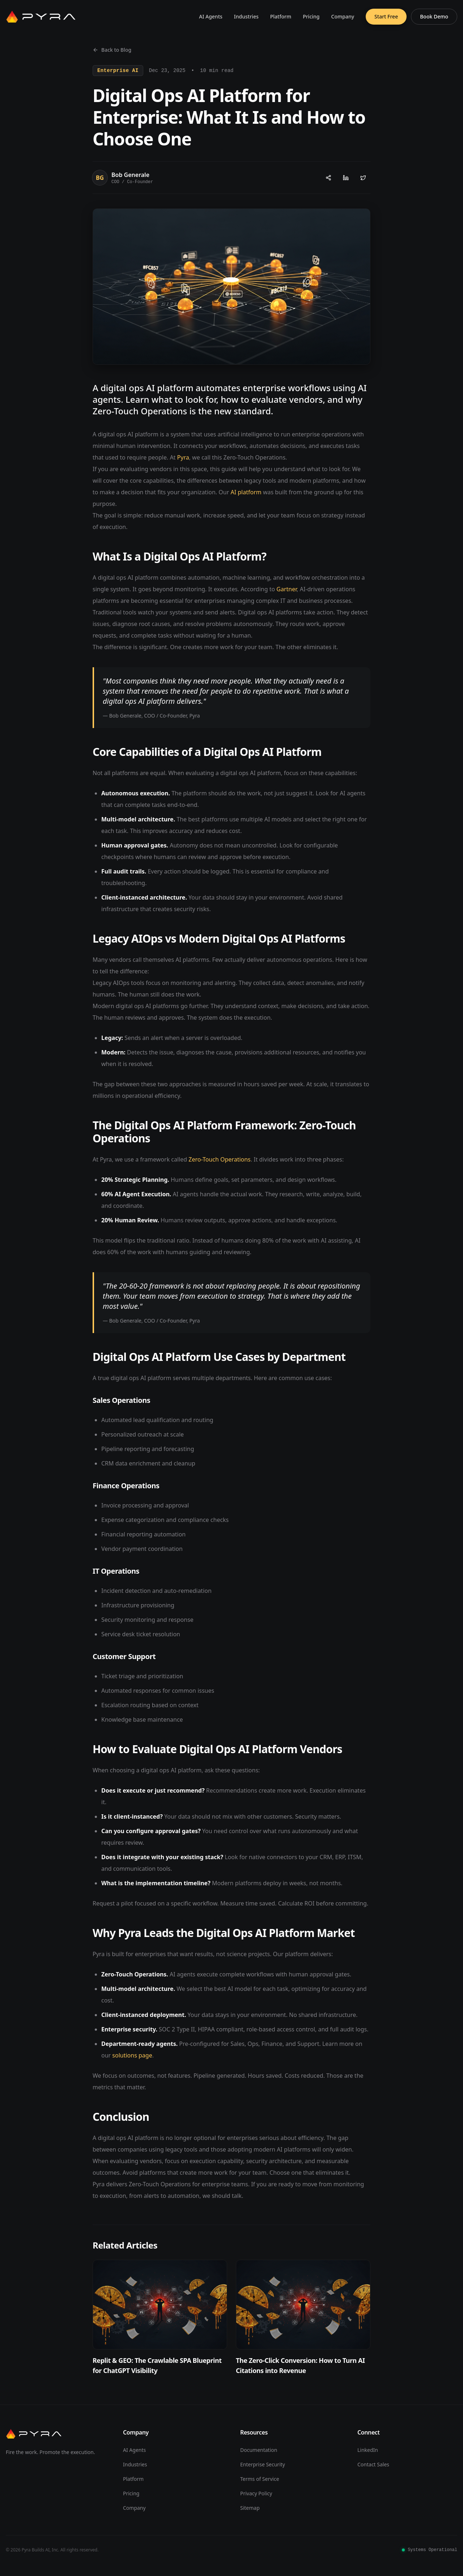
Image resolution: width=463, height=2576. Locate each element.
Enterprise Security (262, 2464)
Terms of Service (259, 2478)
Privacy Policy (256, 2493)
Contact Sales (373, 2464)
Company (342, 16)
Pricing (311, 16)
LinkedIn (367, 2449)
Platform (280, 16)
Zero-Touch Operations (219, 1159)
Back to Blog (112, 49)
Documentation (258, 2449)
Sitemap (250, 2507)
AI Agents (210, 16)
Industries (246, 16)
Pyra (183, 457)
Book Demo (434, 16)
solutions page (132, 2055)
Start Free (386, 16)
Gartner (286, 589)
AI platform (245, 492)
